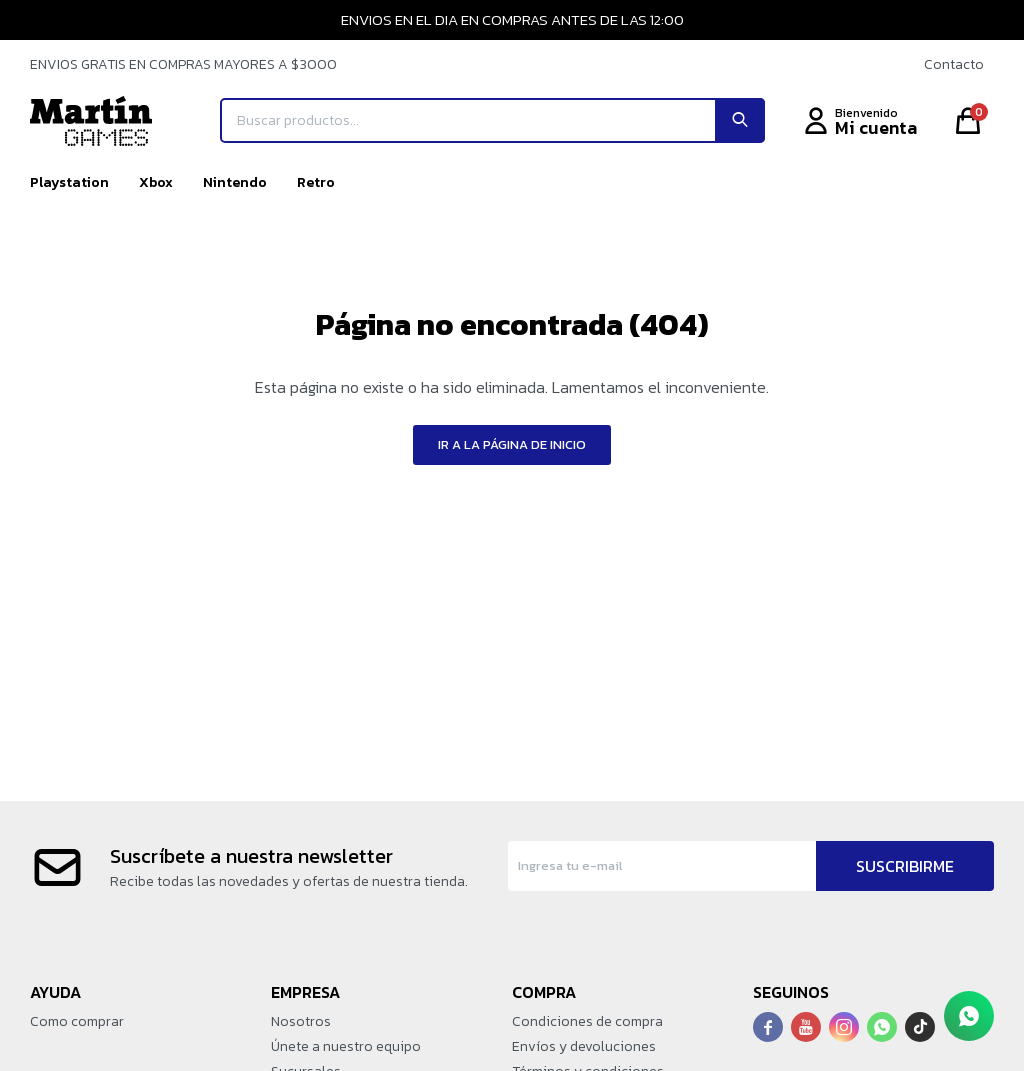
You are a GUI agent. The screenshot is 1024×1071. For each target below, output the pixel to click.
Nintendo (235, 182)
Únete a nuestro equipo (346, 1046)
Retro (316, 182)
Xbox (156, 182)
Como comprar (77, 1021)
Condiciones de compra (587, 1021)
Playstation (69, 182)
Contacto (954, 64)
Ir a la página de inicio (512, 444)
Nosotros (301, 1021)
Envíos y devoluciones (584, 1046)
